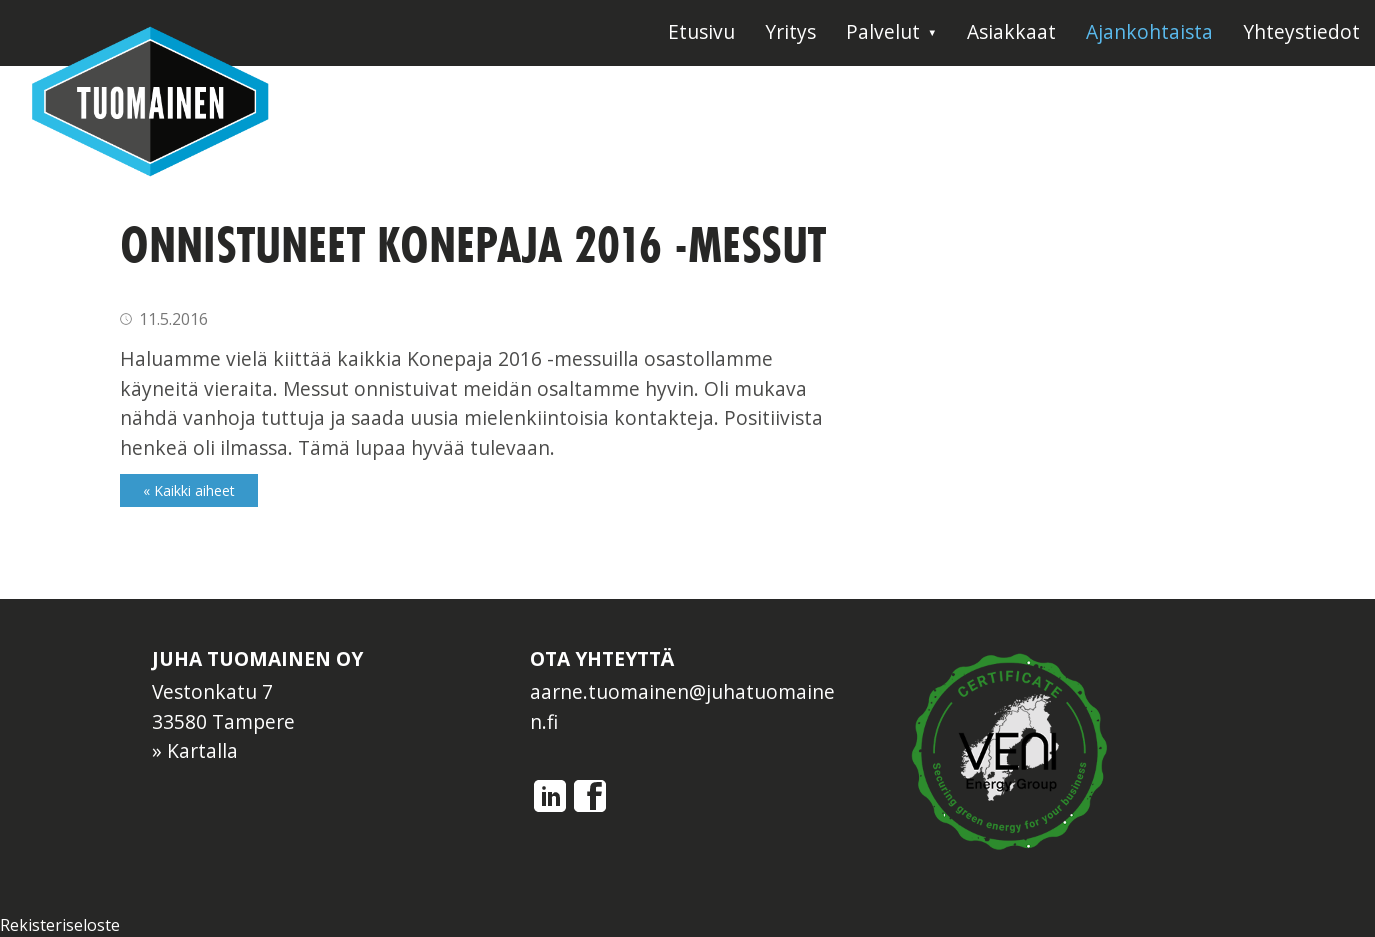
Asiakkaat (1011, 31)
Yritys (790, 31)
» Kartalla (195, 750)
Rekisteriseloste (60, 925)
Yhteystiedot (1301, 31)
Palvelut (883, 31)
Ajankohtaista (1149, 31)
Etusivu (701, 31)
